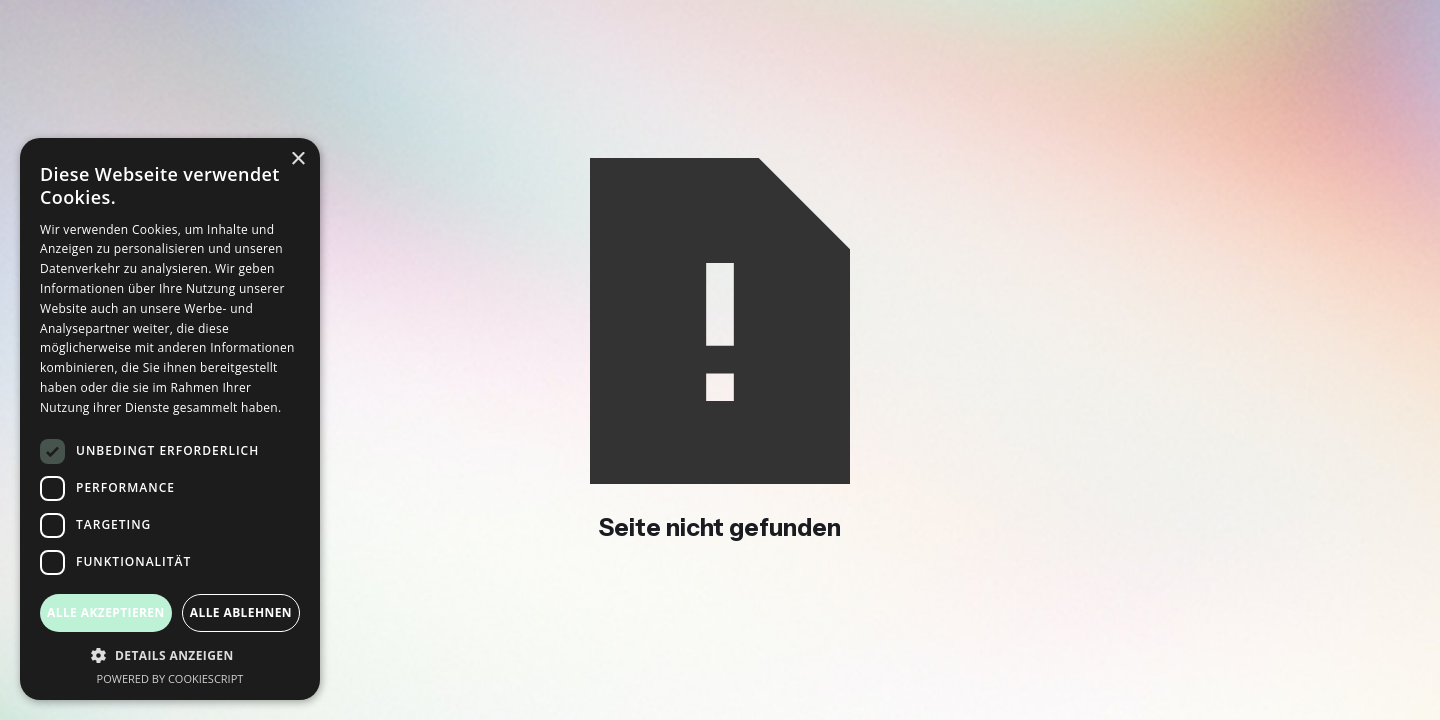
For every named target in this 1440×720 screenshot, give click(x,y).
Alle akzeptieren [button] (106, 612)
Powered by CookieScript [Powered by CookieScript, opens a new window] (170, 678)
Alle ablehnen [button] (241, 612)
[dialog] (170, 419)
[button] (170, 655)
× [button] (297, 159)
